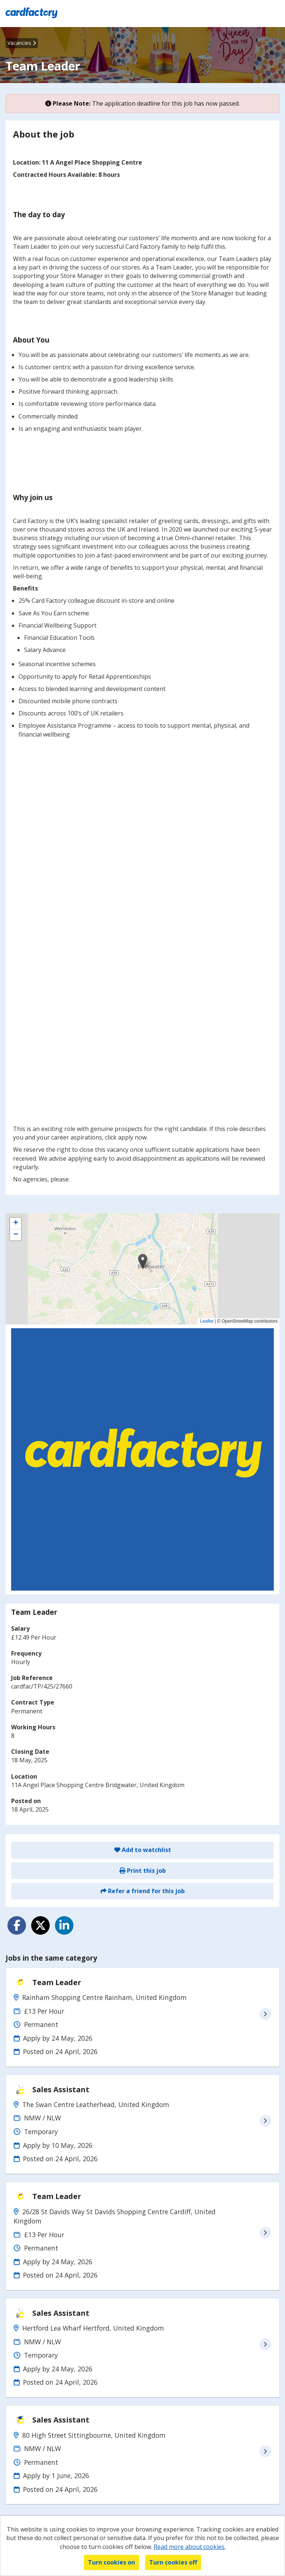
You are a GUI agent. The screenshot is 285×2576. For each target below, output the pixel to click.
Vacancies (21, 42)
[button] (142, 1261)
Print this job (142, 1870)
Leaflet (206, 1321)
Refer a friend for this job (143, 1891)
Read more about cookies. (190, 2547)
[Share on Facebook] (16, 1925)
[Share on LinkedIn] (64, 1925)
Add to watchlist (142, 1850)
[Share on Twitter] (40, 1925)
